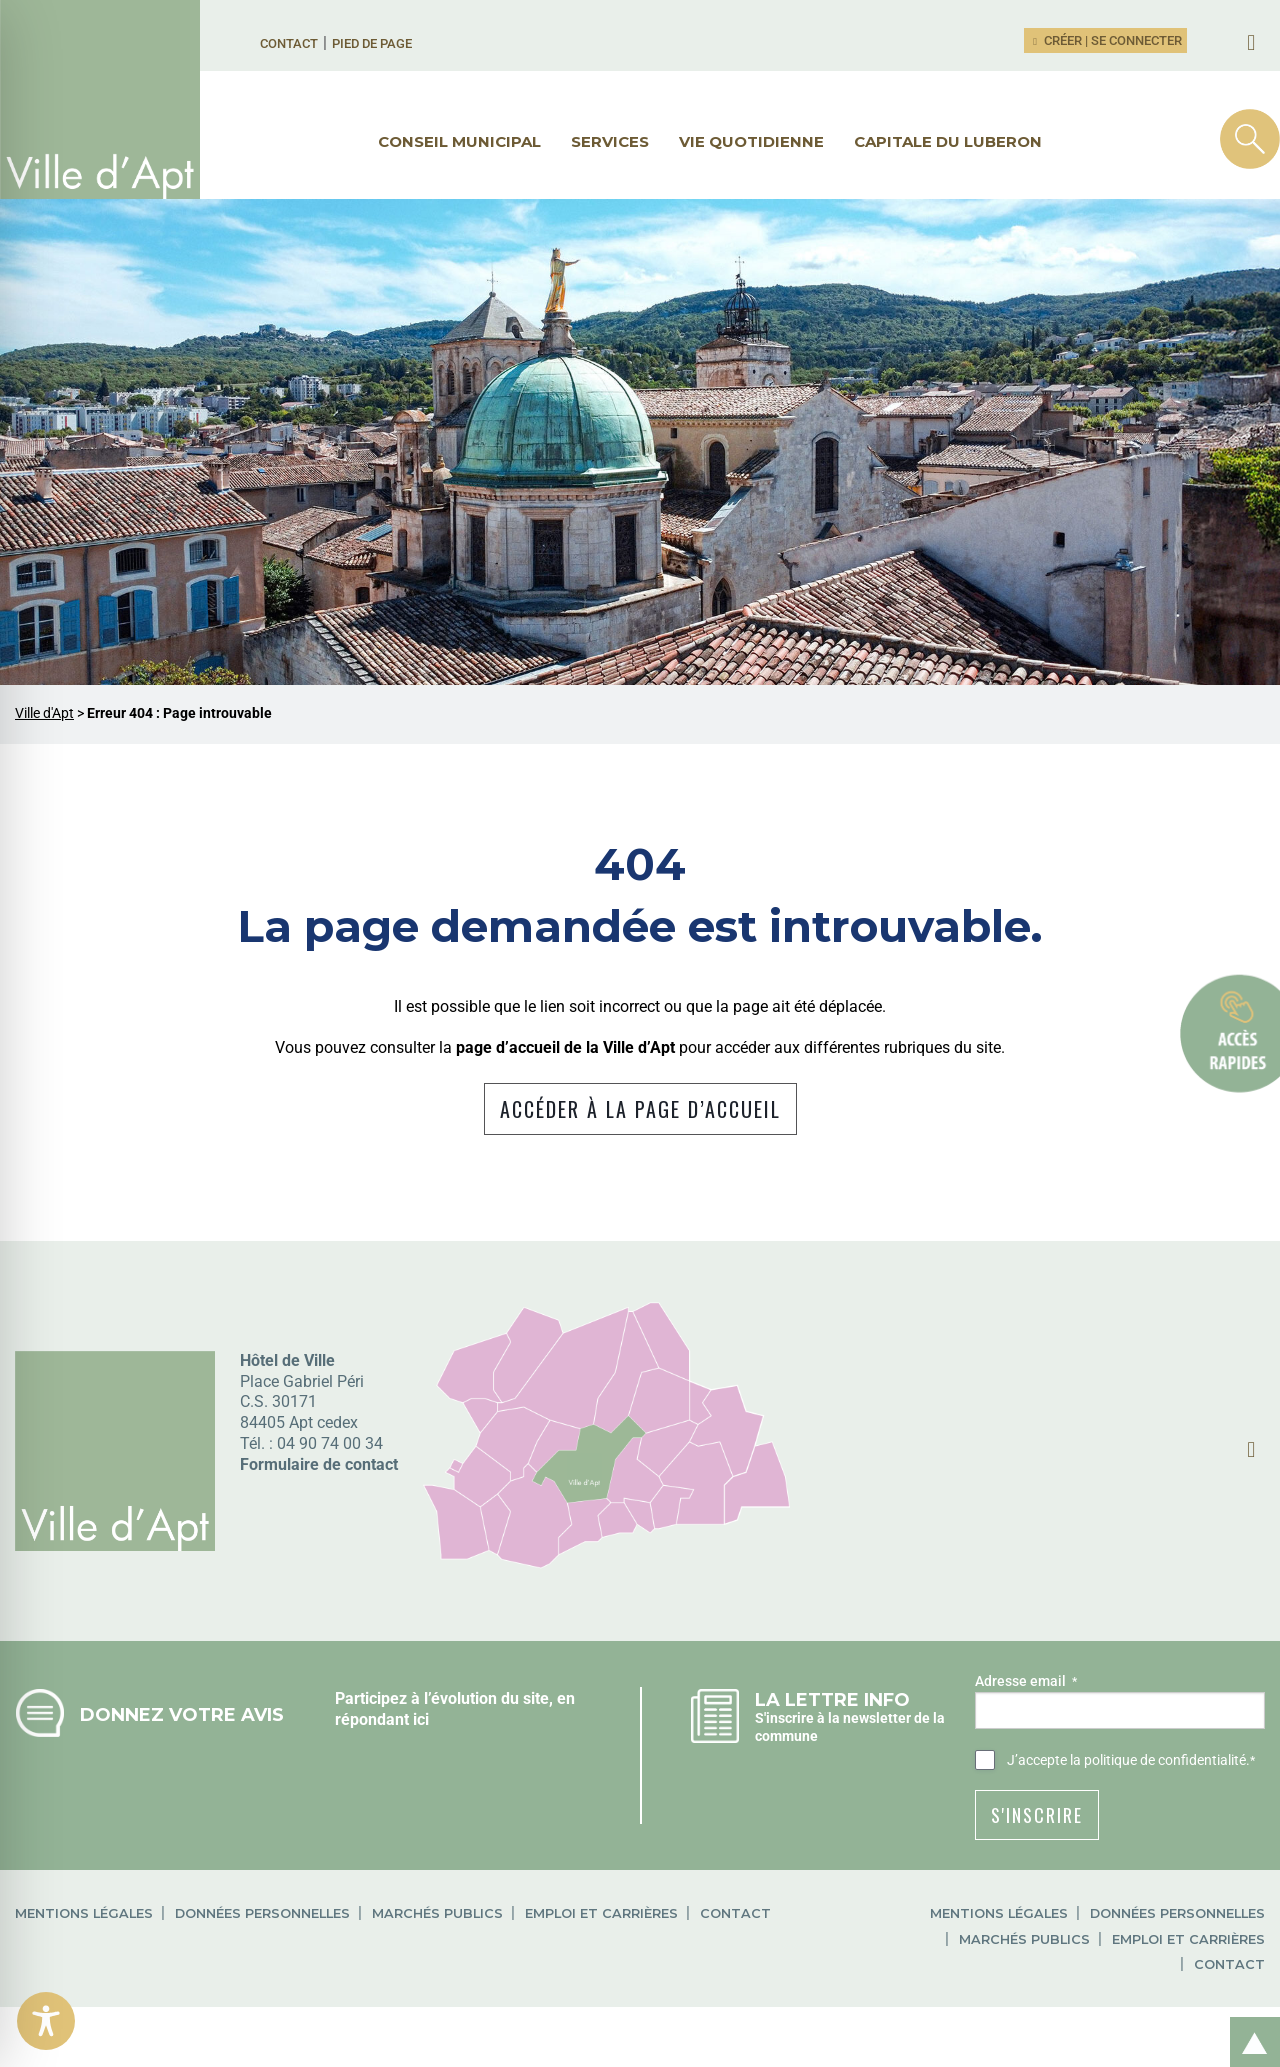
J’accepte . (1131, 1761)
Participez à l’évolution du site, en (455, 1698)
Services (610, 141)
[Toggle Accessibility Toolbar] (46, 2021)
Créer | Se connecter (1106, 40)
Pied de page (372, 43)
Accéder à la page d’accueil (640, 1109)
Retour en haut (1248, 2020)
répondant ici (382, 1719)
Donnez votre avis (182, 1714)
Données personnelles (262, 1913)
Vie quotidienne (751, 141)
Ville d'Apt (44, 713)
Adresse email (1026, 1682)
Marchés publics (437, 1913)
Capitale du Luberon (948, 141)
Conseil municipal (459, 141)
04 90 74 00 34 (330, 1443)
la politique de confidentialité (1158, 1760)
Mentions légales (84, 1913)
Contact (289, 43)
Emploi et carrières (601, 1913)
